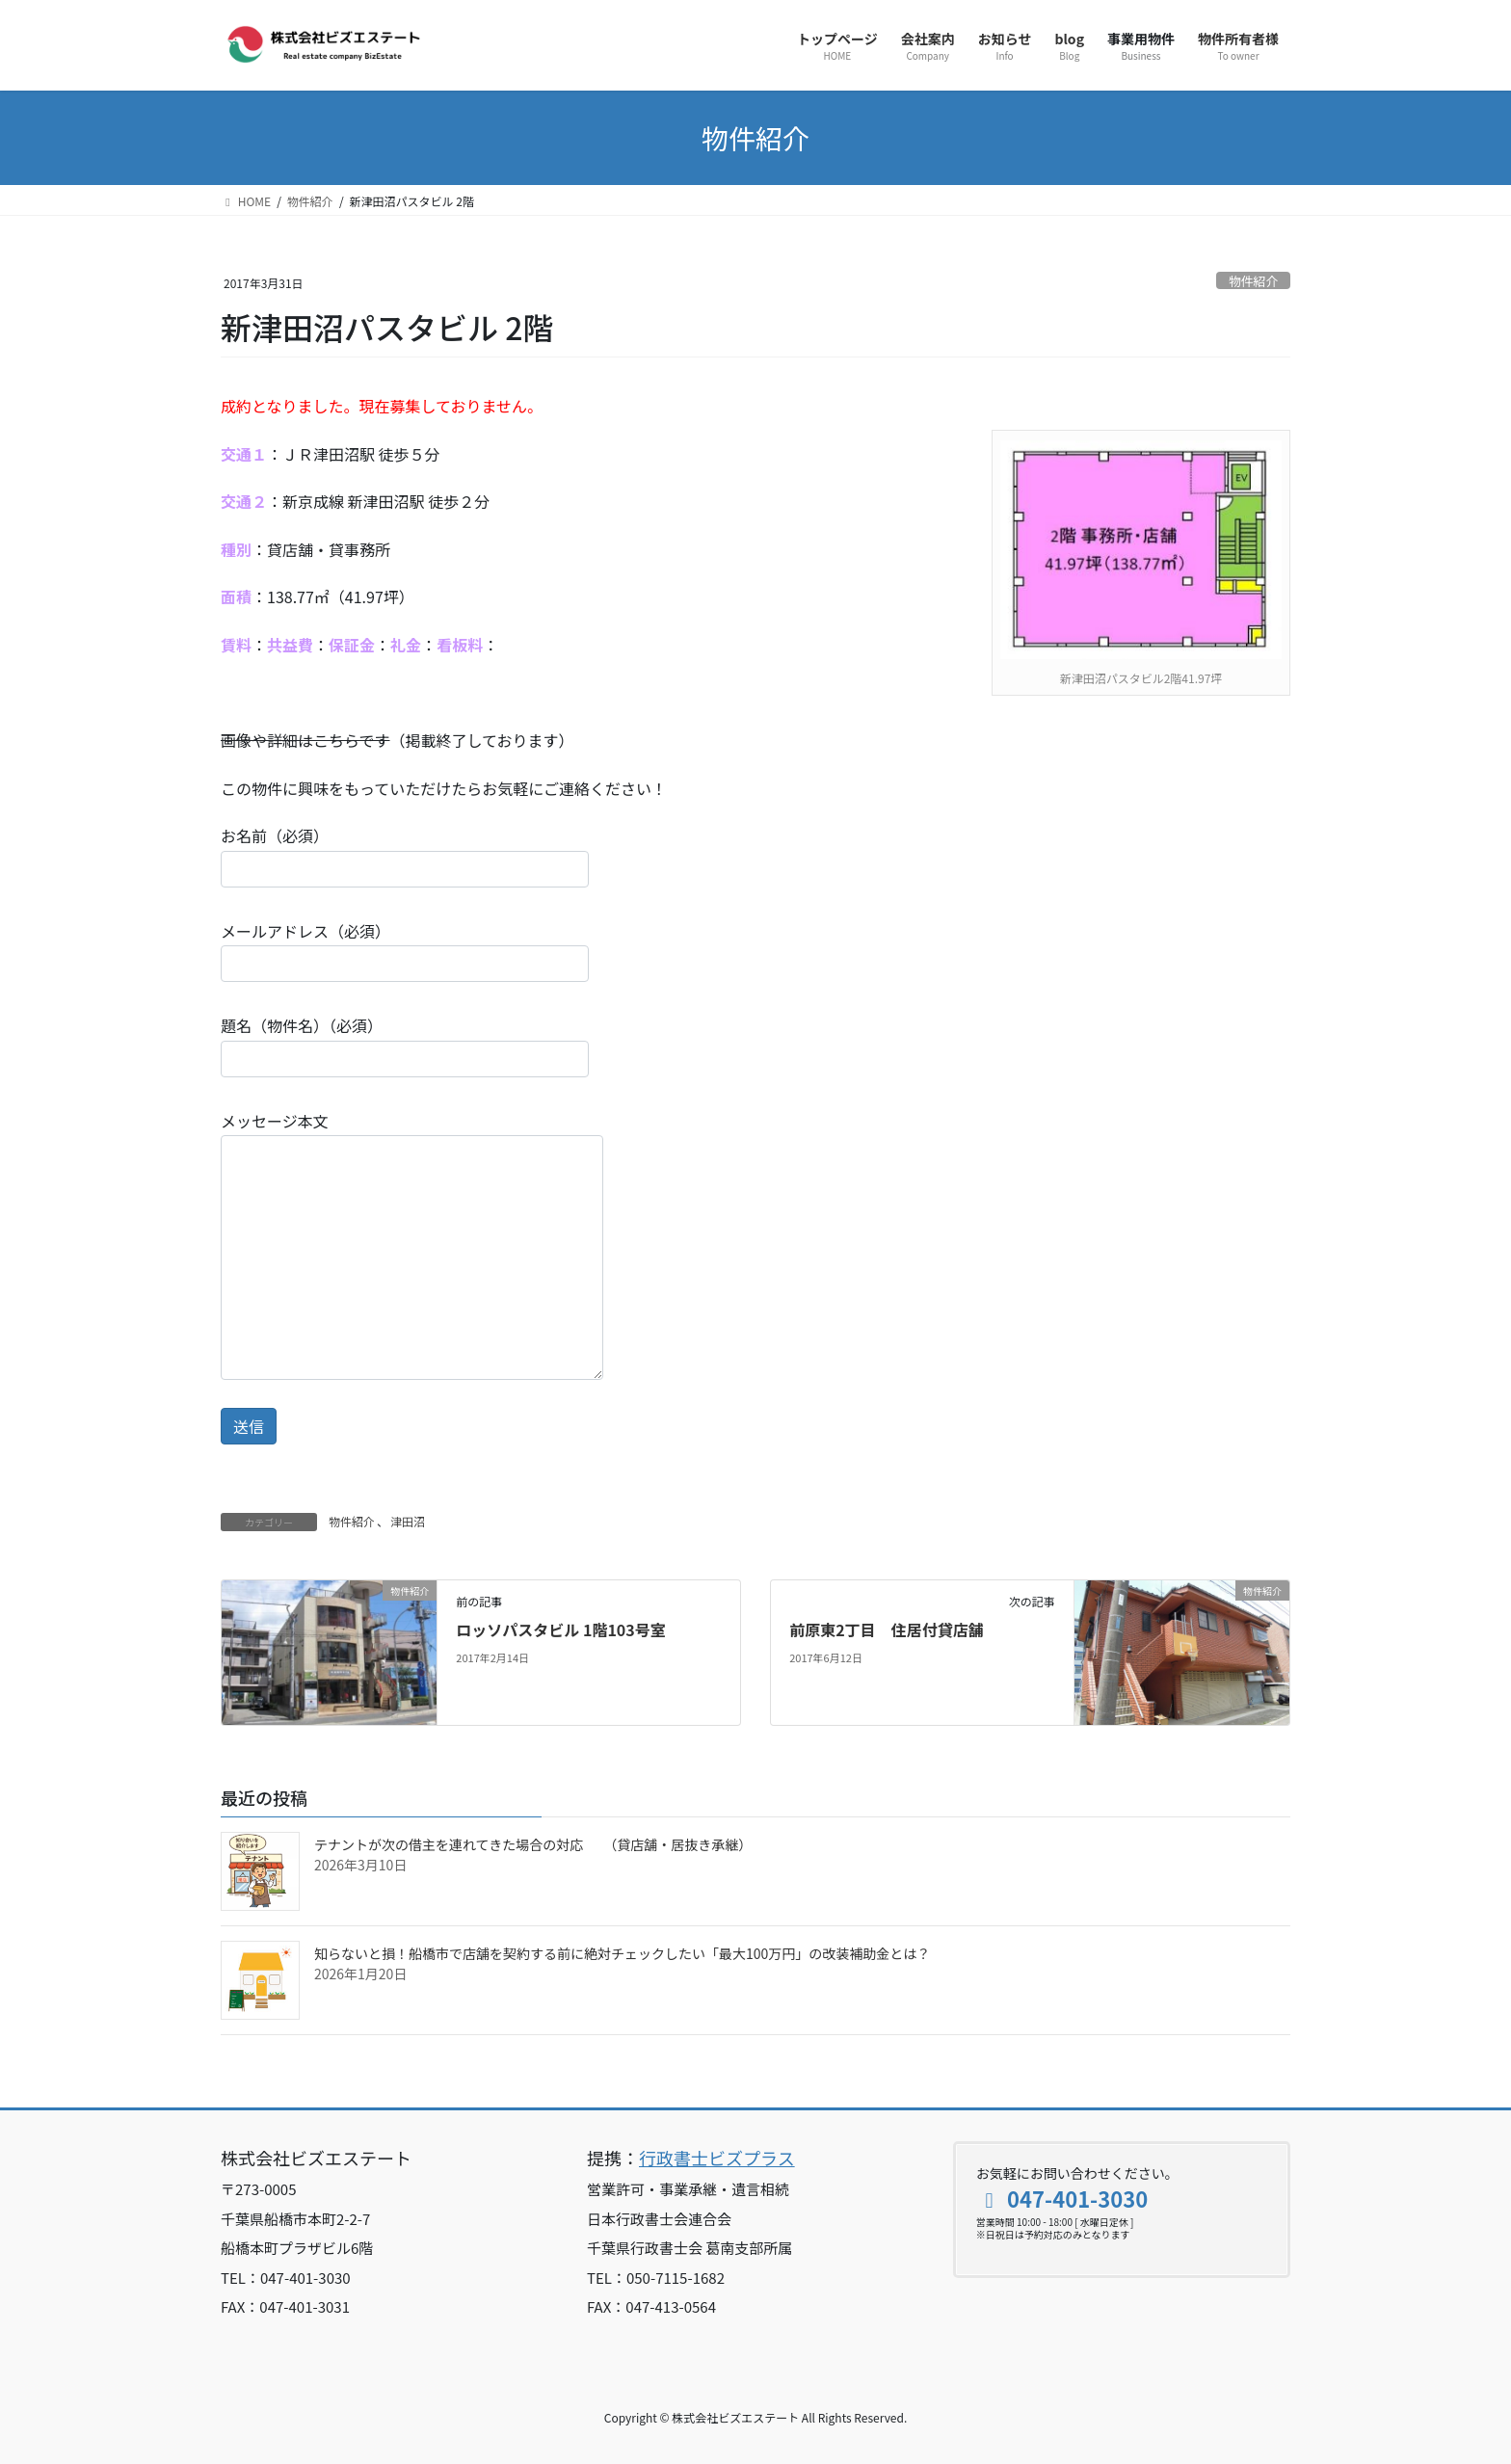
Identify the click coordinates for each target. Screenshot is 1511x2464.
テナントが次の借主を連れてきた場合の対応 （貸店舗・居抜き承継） (533, 1844)
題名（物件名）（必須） (405, 1045)
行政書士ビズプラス (717, 2157)
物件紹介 (1253, 281)
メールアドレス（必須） (405, 950)
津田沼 (407, 1521)
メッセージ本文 (412, 1244)
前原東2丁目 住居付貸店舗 (886, 1629)
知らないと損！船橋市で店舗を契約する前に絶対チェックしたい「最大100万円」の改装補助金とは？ (622, 1953)
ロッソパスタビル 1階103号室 (560, 1629)
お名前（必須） (405, 855)
